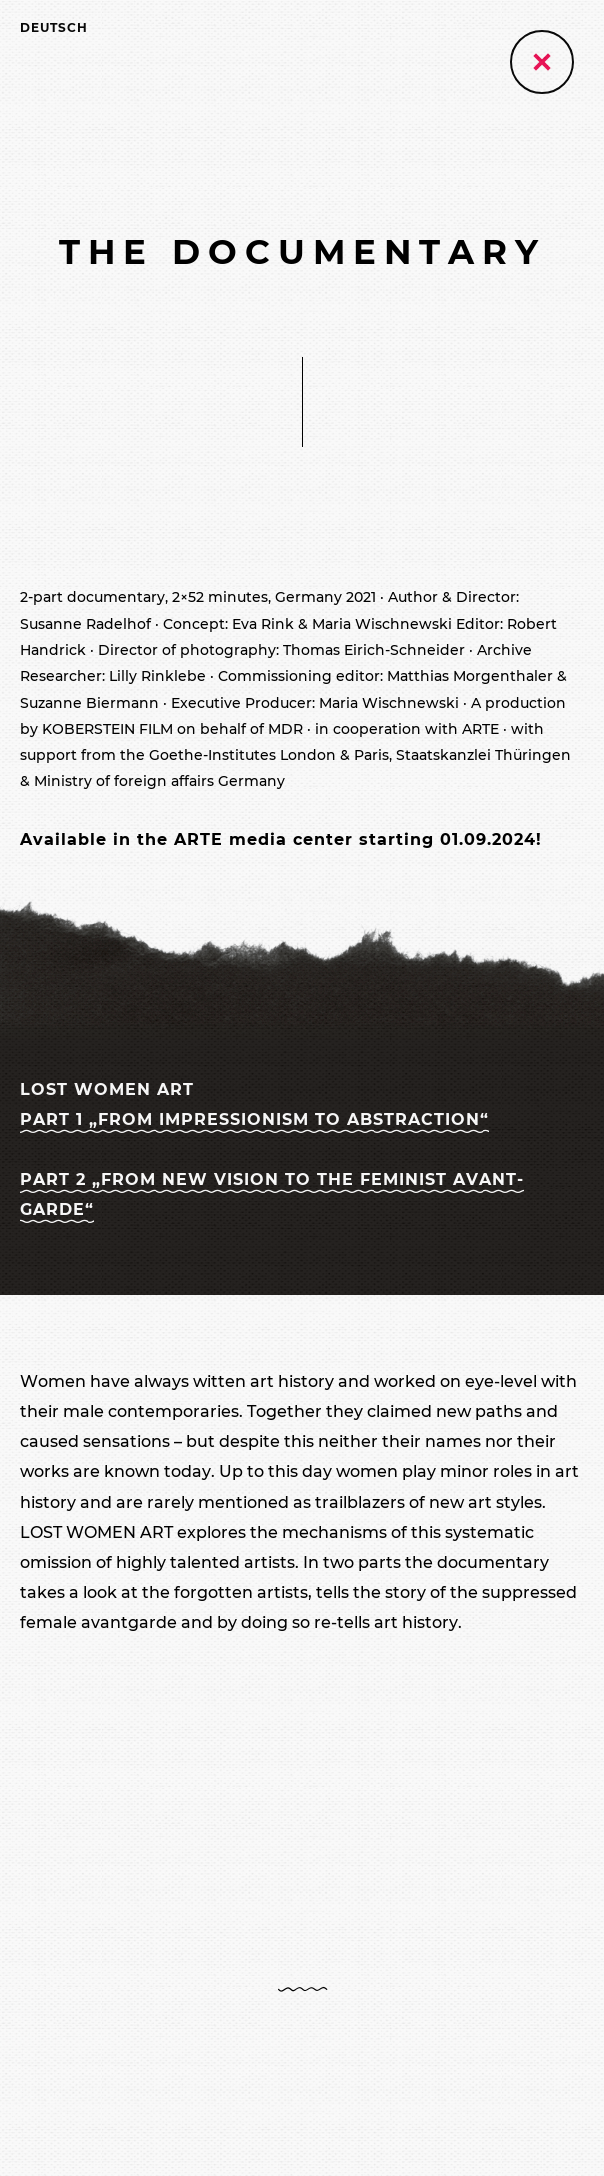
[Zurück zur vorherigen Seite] (542, 62)
